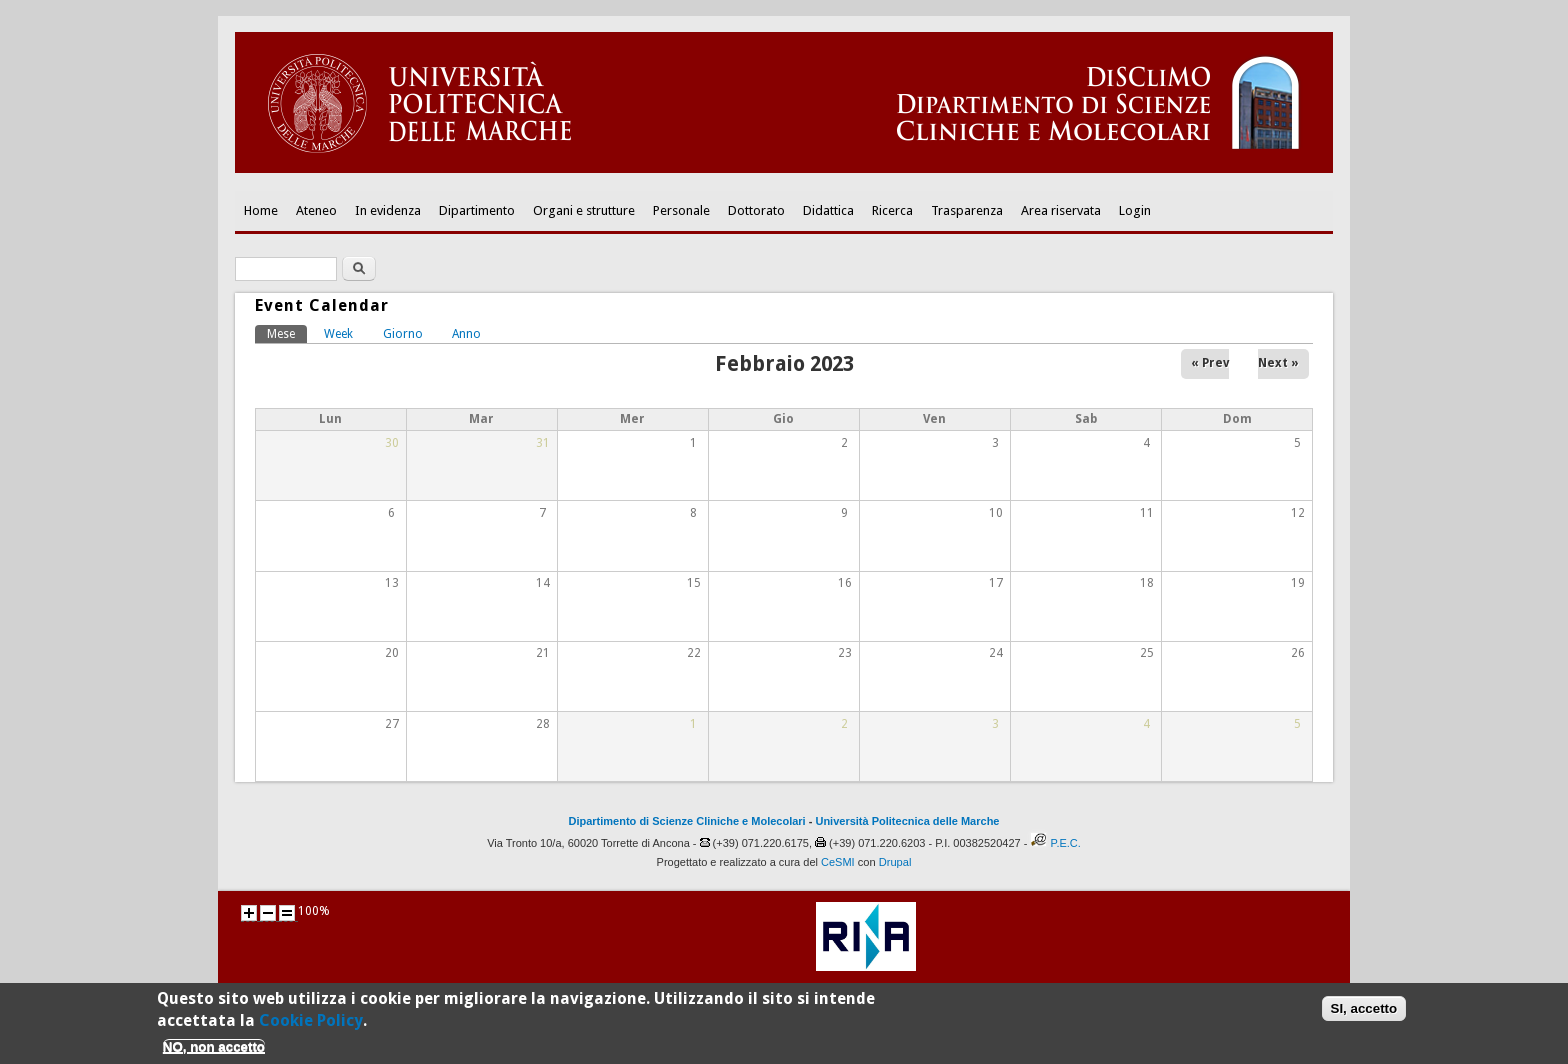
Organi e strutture (584, 210)
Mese (287, 333)
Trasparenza (967, 210)
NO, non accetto (214, 1051)
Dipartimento (477, 210)
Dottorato (756, 210)
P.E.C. (1065, 843)
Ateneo (316, 210)
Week (338, 334)
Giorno (403, 334)
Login (1135, 210)
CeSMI (838, 862)
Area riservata (1061, 210)
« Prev (1210, 363)
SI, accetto (1364, 1013)
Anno (466, 334)
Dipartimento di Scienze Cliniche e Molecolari (687, 821)
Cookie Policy (311, 1026)
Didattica (828, 210)
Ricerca (892, 210)
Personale (681, 210)
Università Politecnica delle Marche (907, 821)
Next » (1278, 363)
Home (261, 210)
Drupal (895, 862)
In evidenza (388, 210)
